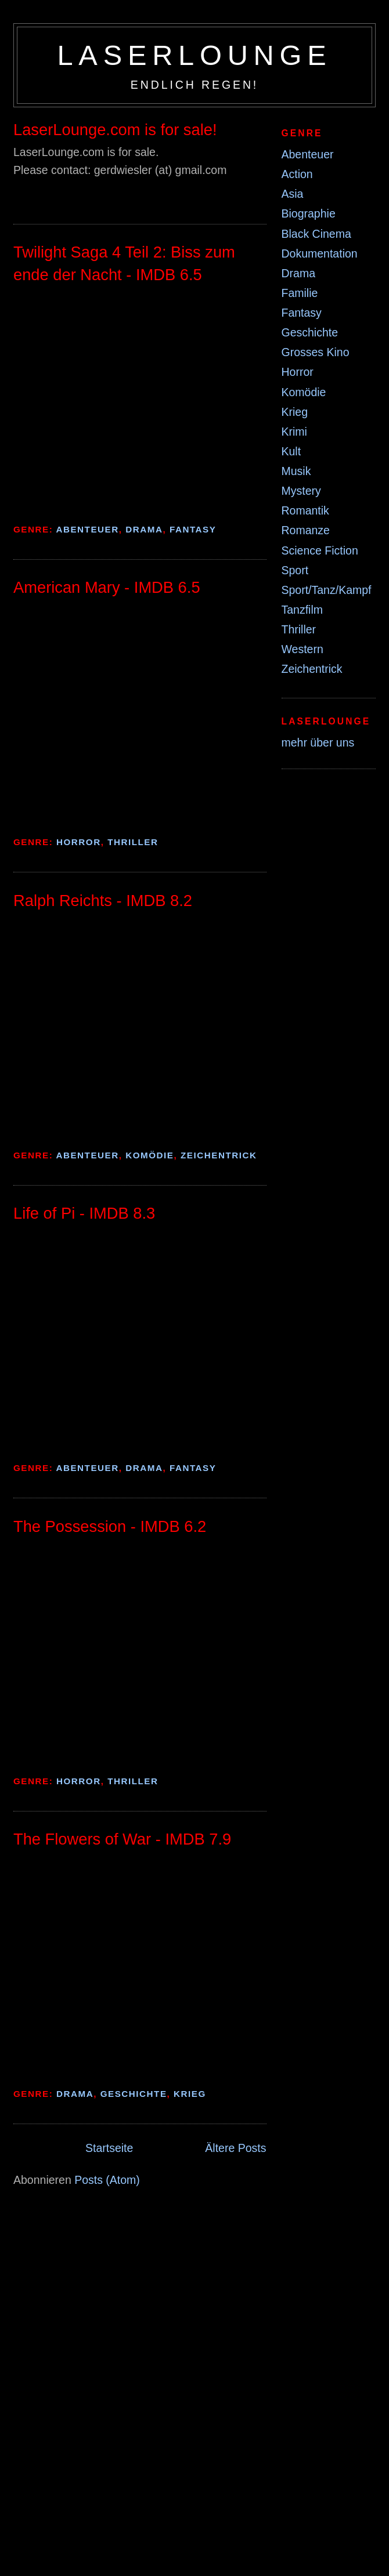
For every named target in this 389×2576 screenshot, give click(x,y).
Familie (300, 293)
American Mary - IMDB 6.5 (106, 587)
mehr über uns (318, 742)
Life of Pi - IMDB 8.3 (84, 1213)
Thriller (132, 842)
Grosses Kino (316, 352)
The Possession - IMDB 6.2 (109, 1526)
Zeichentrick (219, 1155)
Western (302, 649)
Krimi (294, 431)
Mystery (301, 490)
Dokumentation (320, 253)
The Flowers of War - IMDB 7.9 (122, 1839)
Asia (293, 193)
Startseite (109, 2148)
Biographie (309, 213)
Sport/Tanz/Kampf (327, 590)
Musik (296, 471)
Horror (78, 842)
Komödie (149, 1155)
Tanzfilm (302, 609)
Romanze (306, 530)
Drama (144, 529)
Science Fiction (320, 550)
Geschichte (133, 2094)
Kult (291, 451)
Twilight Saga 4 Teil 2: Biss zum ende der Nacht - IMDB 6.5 (124, 263)
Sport (295, 570)
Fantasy (193, 529)
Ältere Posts (235, 2148)
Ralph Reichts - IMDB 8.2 (102, 901)
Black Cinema (316, 233)
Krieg (190, 2094)
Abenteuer (87, 529)
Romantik (305, 510)
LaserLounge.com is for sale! (115, 130)
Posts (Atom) (107, 2179)
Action (297, 174)
